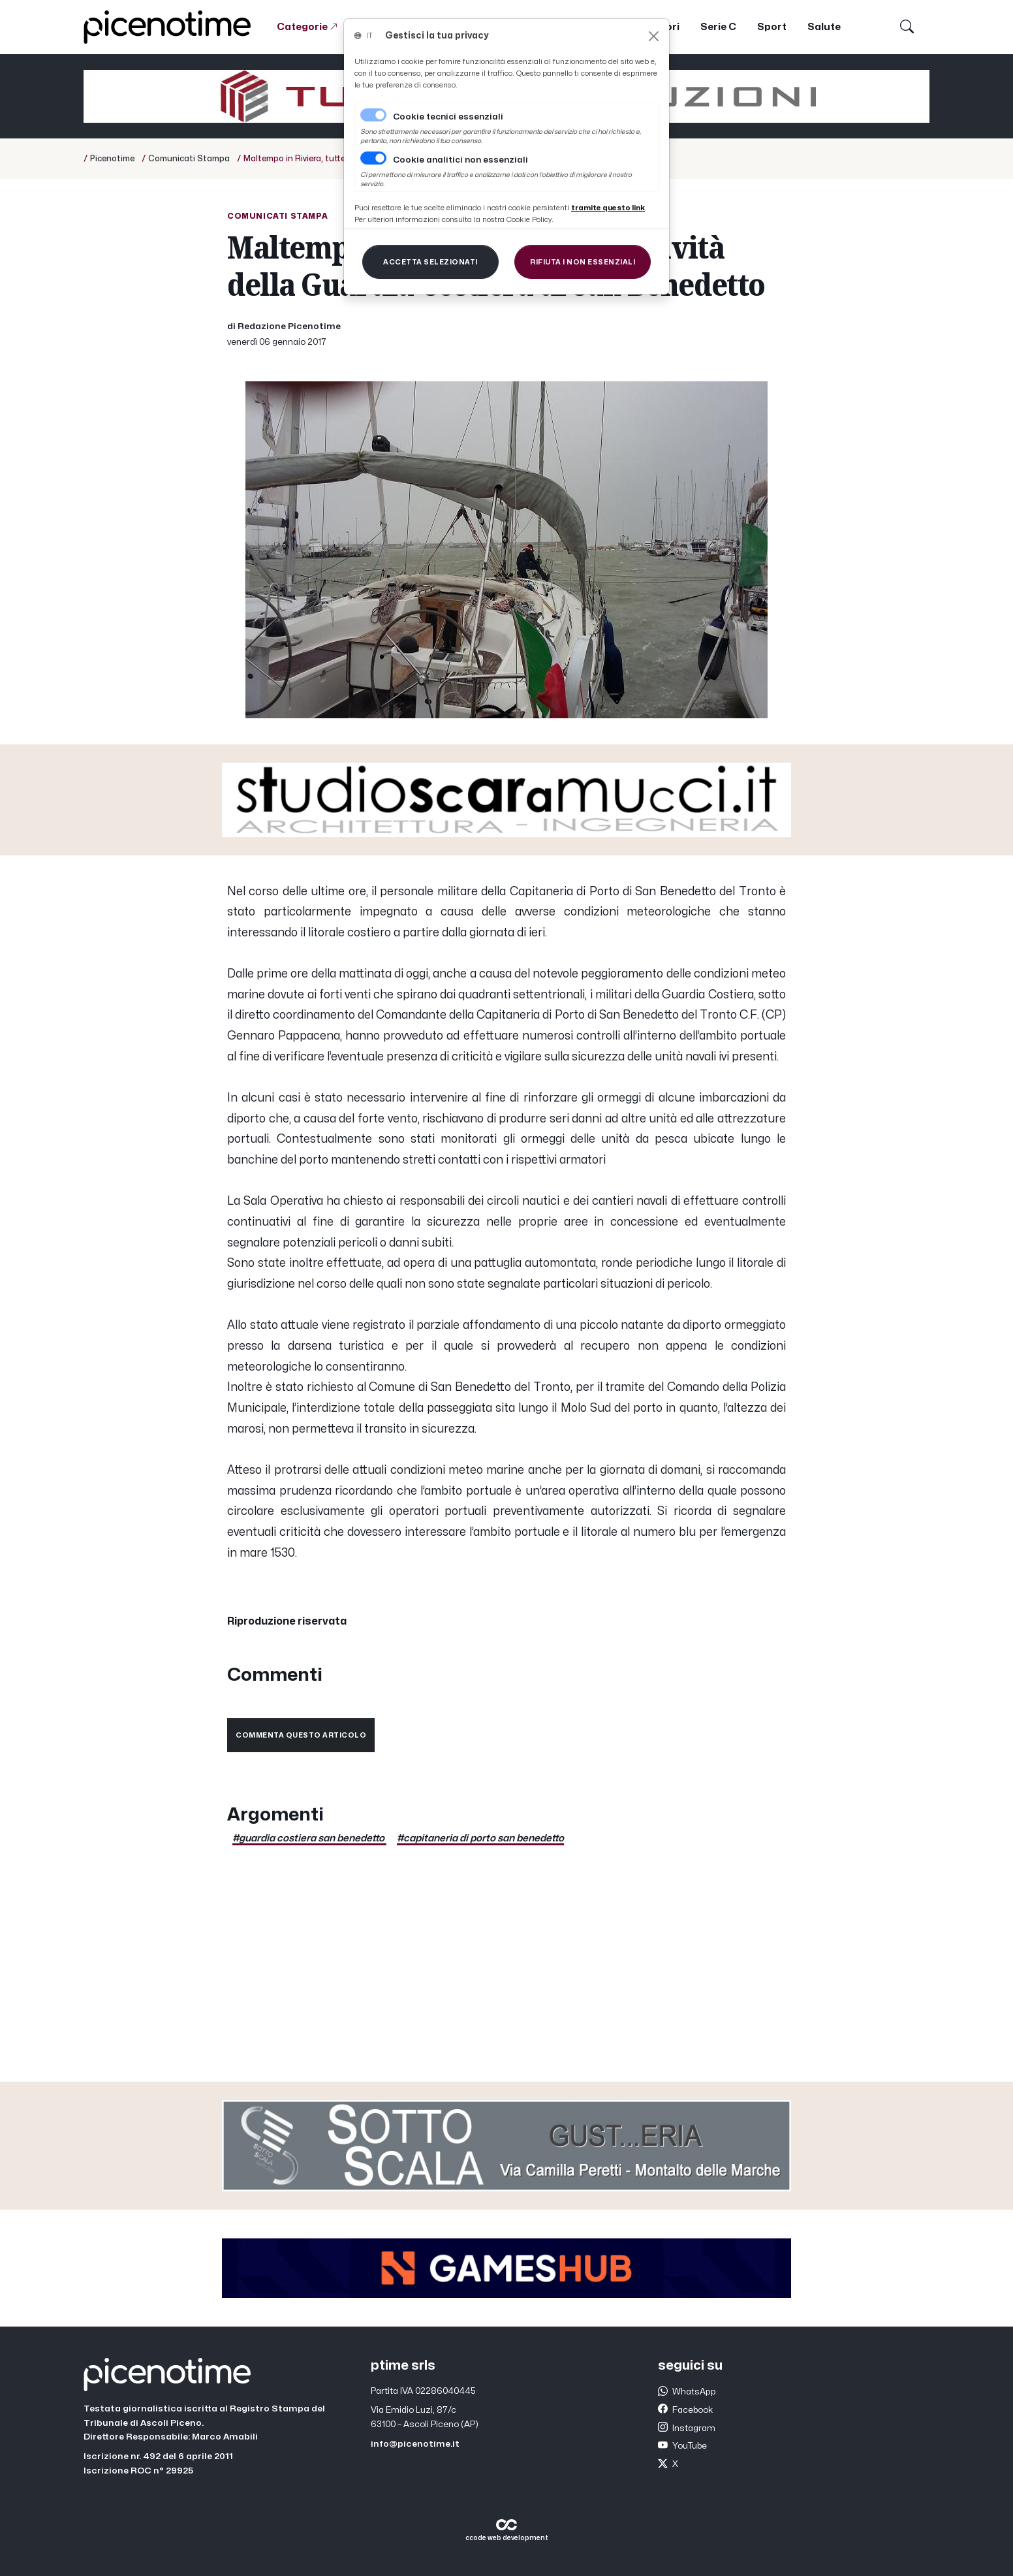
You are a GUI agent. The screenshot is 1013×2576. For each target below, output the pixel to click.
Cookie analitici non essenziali (460, 160)
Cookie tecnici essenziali (448, 117)
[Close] (654, 36)
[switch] (373, 158)
